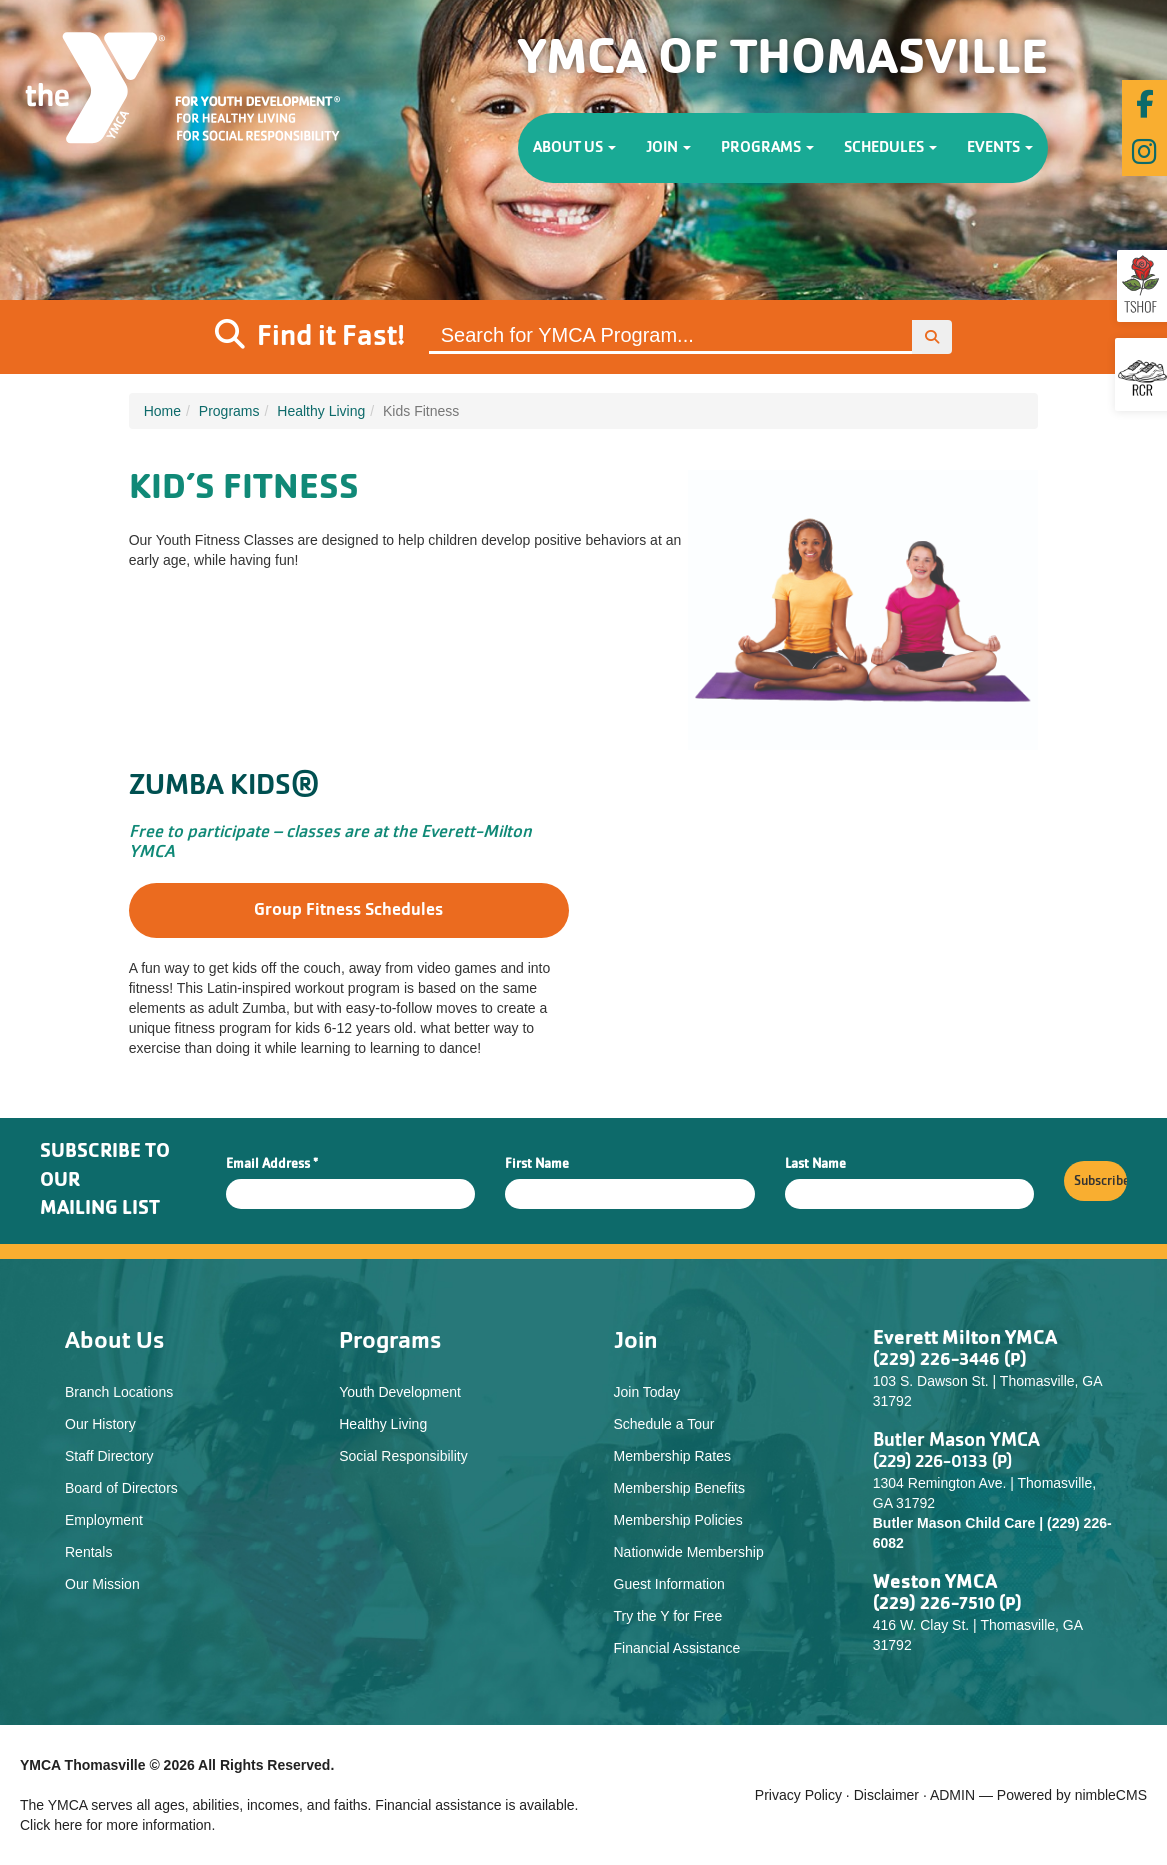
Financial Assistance (677, 1648)
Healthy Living (321, 411)
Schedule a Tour (664, 1424)
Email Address (272, 1164)
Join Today (647, 1392)
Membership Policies (678, 1520)
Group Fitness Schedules (348, 910)
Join (668, 148)
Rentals (88, 1552)
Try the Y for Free (668, 1616)
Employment (104, 1520)
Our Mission (102, 1584)
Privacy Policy (798, 1795)
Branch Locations (119, 1392)
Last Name (815, 1164)
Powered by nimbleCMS (1072, 1795)
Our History (100, 1424)
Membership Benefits (680, 1488)
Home (162, 411)
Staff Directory (109, 1456)
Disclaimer (886, 1795)
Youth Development (400, 1392)
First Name (537, 1164)
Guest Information (669, 1584)
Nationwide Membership (689, 1552)
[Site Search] (671, 337)
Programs (767, 148)
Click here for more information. (117, 1825)
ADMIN (952, 1795)
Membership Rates (673, 1456)
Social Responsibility (403, 1456)
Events (1000, 148)
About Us (574, 148)
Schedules (890, 148)
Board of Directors (121, 1488)
